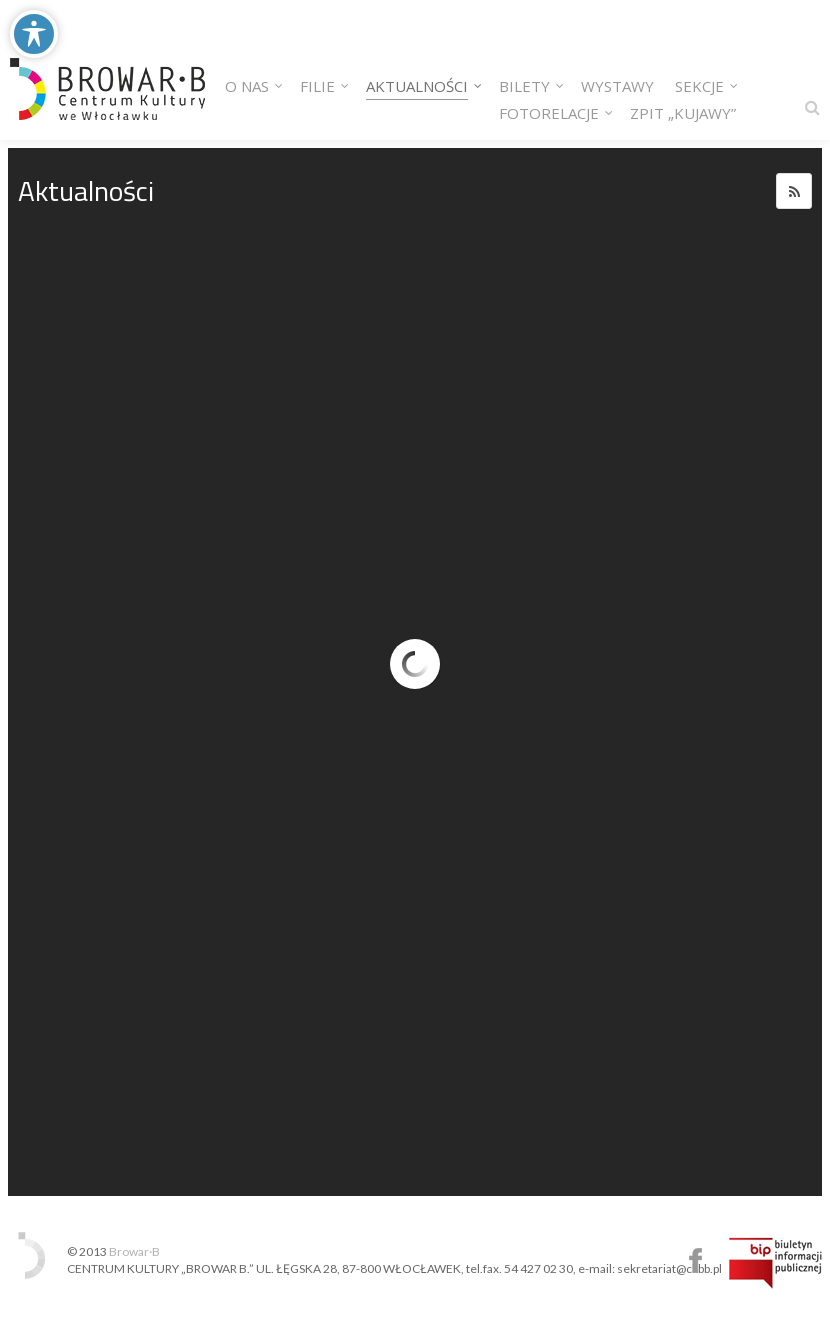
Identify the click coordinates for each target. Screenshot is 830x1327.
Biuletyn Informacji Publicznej (775, 1263)
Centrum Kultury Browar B (695, 1260)
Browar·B (134, 1251)
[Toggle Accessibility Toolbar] (34, 34)
